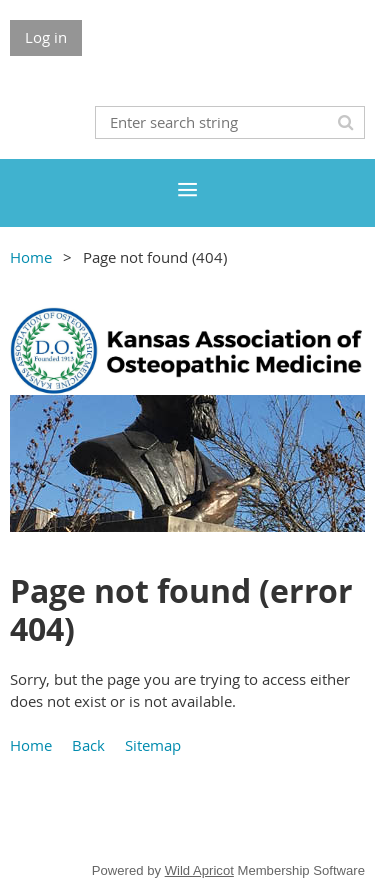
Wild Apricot (199, 870)
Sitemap (153, 745)
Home (31, 257)
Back (88, 745)
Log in (46, 37)
